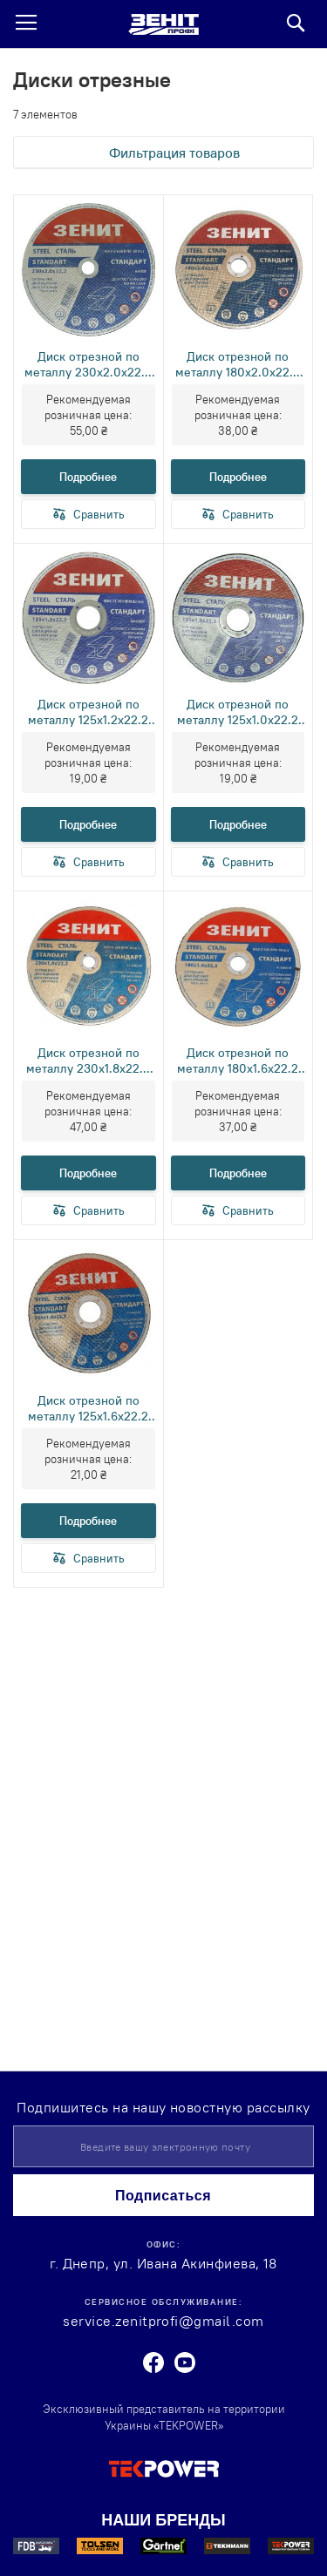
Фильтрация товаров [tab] (174, 152)
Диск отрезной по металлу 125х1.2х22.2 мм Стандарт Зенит (88, 712)
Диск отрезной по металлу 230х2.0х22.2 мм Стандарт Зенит (88, 364)
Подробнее (88, 477)
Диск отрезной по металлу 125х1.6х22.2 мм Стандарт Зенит (88, 1408)
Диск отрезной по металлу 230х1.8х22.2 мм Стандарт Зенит (88, 1060)
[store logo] (163, 24)
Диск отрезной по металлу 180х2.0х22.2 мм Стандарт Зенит (237, 364)
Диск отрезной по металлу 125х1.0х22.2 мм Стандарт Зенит (237, 712)
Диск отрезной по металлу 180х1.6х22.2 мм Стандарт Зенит (237, 1060)
